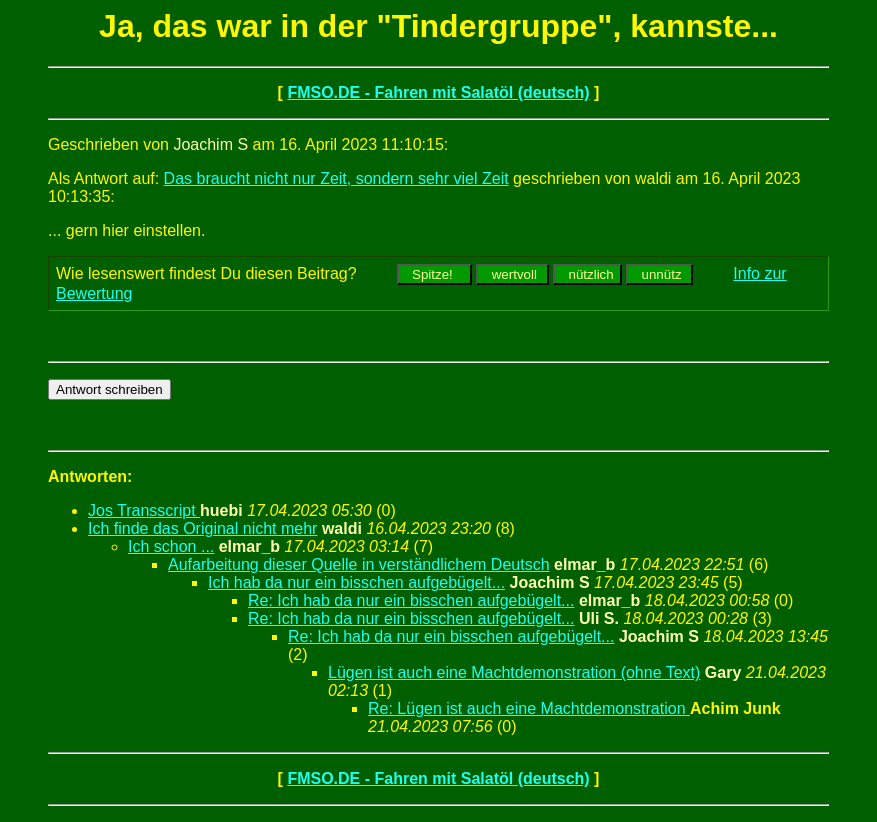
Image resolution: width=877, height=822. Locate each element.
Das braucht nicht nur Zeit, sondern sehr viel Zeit (336, 178)
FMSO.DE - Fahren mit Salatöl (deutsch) (438, 92)
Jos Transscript (144, 510)
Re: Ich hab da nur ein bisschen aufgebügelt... (411, 600)
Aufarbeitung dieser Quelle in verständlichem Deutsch (359, 564)
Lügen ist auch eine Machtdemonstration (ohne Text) (514, 672)
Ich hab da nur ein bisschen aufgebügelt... (356, 582)
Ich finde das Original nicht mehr (202, 528)
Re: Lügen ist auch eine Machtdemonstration (529, 708)
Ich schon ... (171, 546)
